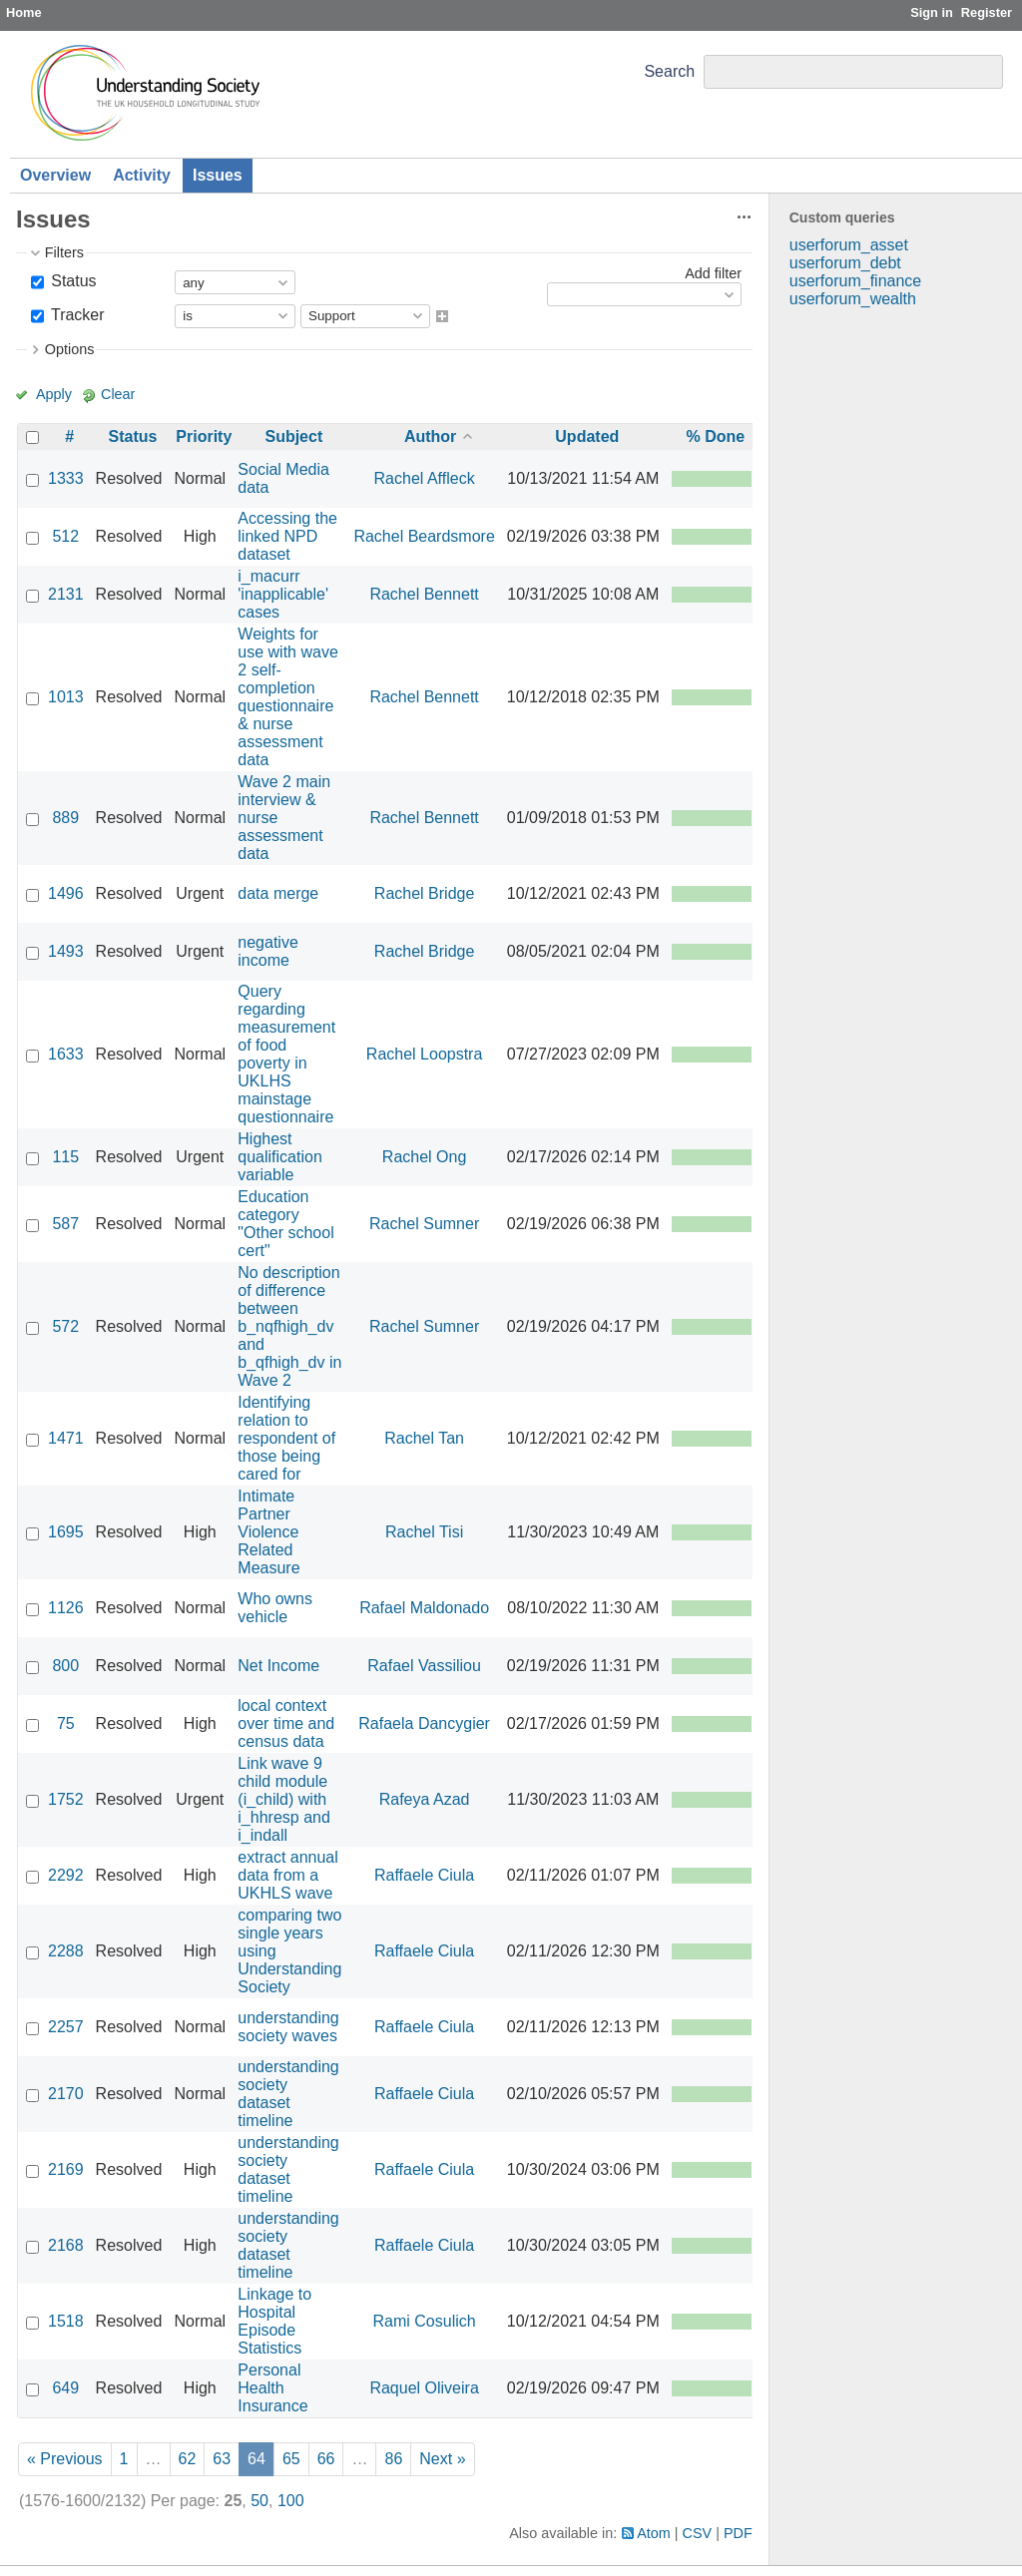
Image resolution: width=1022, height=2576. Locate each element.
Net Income (278, 1665)
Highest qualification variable (280, 1156)
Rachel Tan (424, 1438)
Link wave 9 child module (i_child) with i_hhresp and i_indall (284, 1799)
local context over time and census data (286, 1723)
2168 (66, 2245)
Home (24, 12)
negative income (268, 951)
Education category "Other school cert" (285, 1223)
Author (430, 436)
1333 (66, 478)
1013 (66, 696)
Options (70, 349)
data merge (278, 893)
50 (259, 2500)
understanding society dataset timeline (288, 2093)
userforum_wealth (852, 298)
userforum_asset (848, 244)
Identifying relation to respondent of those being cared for (286, 1438)
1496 (66, 893)
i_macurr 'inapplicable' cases (283, 594)
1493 (66, 951)
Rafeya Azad (424, 1799)
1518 (66, 2321)
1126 (66, 1607)
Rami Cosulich (424, 2321)
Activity (142, 175)
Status (72, 280)
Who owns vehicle (275, 1607)
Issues (218, 175)
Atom (654, 2533)
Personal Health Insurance (272, 2387)
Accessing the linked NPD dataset (287, 536)
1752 (66, 1799)
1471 (66, 1438)
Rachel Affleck (424, 478)
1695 (66, 1531)
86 (393, 2458)
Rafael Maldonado (424, 1607)
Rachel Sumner (424, 1223)
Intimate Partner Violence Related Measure (268, 1532)
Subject (293, 436)
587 (65, 1223)
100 (290, 2500)
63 (222, 2458)
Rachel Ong (424, 1156)
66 (326, 2458)
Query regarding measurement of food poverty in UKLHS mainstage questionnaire (286, 1054)
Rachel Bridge (424, 893)
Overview (55, 175)
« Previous (65, 2458)
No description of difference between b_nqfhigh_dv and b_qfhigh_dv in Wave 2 (289, 1326)
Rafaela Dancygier (424, 1723)
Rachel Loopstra (424, 1054)
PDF (738, 2533)
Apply (54, 394)
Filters (64, 252)
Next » (442, 2458)
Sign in (931, 12)
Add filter (713, 273)
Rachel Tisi (424, 1531)
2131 (66, 594)
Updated (587, 436)
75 (66, 1723)
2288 (66, 1950)
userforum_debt (845, 262)
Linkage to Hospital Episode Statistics (274, 2321)
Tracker (76, 314)
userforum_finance (855, 280)
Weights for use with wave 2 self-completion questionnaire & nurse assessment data (288, 697)
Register (986, 12)
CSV (698, 2533)
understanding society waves (288, 2026)
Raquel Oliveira (423, 2387)
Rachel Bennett (423, 594)
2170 (66, 2093)
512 (65, 536)
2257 (66, 2026)
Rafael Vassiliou (424, 1665)
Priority (204, 436)
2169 (66, 2169)
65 (291, 2458)
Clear (118, 394)
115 (65, 1156)
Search (669, 71)
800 (65, 1665)
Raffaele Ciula (424, 1875)
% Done (715, 436)
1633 (66, 1054)
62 (188, 2458)
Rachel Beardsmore (423, 536)
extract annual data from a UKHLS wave (288, 1875)
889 (65, 817)
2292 (66, 1875)
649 (65, 2387)
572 (65, 1326)
